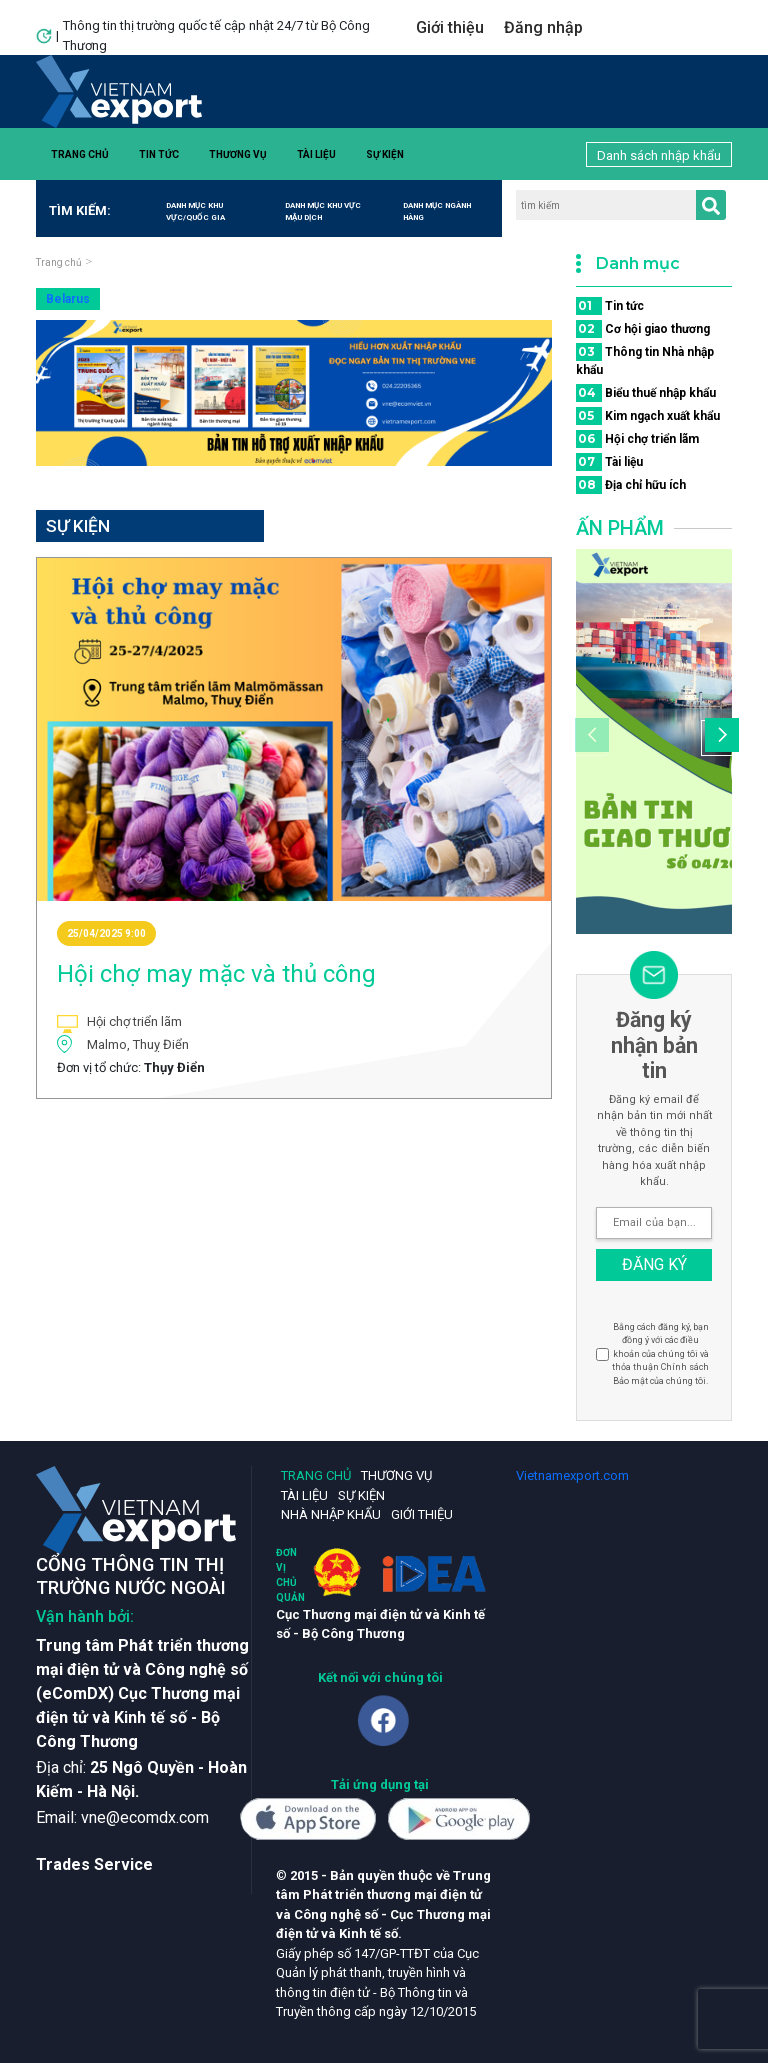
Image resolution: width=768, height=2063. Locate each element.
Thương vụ (238, 154)
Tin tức (159, 154)
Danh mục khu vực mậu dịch (323, 211)
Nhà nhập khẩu (331, 1514)
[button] (719, 738)
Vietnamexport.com (572, 1475)
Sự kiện (385, 154)
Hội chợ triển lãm (637, 439)
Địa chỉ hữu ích (631, 485)
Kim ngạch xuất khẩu (648, 416)
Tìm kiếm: (73, 210)
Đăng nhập (543, 27)
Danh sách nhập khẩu (659, 155)
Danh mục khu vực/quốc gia (195, 211)
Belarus (68, 299)
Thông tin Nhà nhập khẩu (645, 360)
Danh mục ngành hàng (437, 211)
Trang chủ (80, 154)
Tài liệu (316, 154)
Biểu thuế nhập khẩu (646, 393)
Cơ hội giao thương (643, 329)
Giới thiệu (450, 27)
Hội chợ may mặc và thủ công (216, 974)
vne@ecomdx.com (145, 1817)
